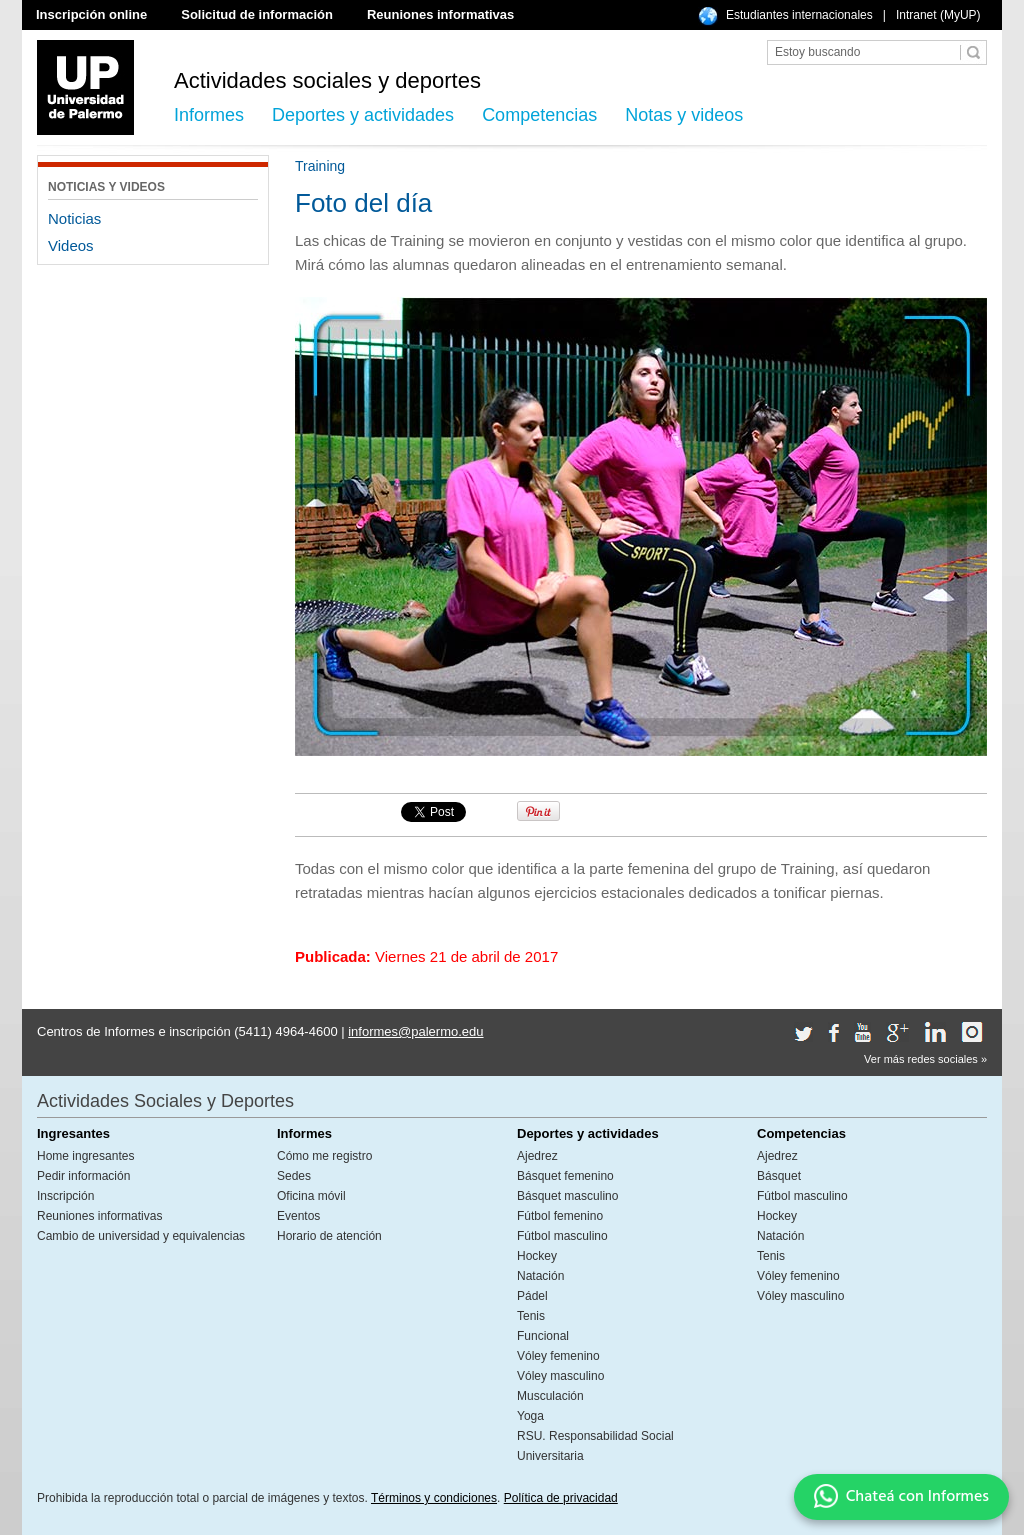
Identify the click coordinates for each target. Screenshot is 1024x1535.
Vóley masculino (560, 1376)
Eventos (298, 1216)
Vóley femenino (558, 1356)
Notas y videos (684, 115)
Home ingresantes (85, 1156)
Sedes (294, 1176)
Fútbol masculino (562, 1236)
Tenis (531, 1316)
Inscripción (65, 1196)
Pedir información (83, 1176)
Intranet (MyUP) (938, 15)
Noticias (74, 218)
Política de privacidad (561, 1498)
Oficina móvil (311, 1196)
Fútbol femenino (560, 1216)
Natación (540, 1276)
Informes (209, 115)
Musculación (550, 1396)
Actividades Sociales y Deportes (165, 1101)
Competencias (539, 115)
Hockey (537, 1256)
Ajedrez (537, 1156)
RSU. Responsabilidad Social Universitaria (595, 1446)
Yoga (530, 1416)
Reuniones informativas (440, 14)
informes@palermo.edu (415, 1031)
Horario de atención (329, 1236)
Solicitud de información (257, 14)
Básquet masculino (567, 1196)
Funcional (543, 1336)
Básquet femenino (565, 1176)
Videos (71, 245)
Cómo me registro (324, 1156)
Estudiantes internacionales (799, 15)
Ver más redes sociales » (925, 1059)
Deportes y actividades (363, 115)
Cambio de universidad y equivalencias (141, 1236)
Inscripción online (91, 14)
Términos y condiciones (434, 1498)
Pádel (532, 1296)
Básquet (779, 1176)
